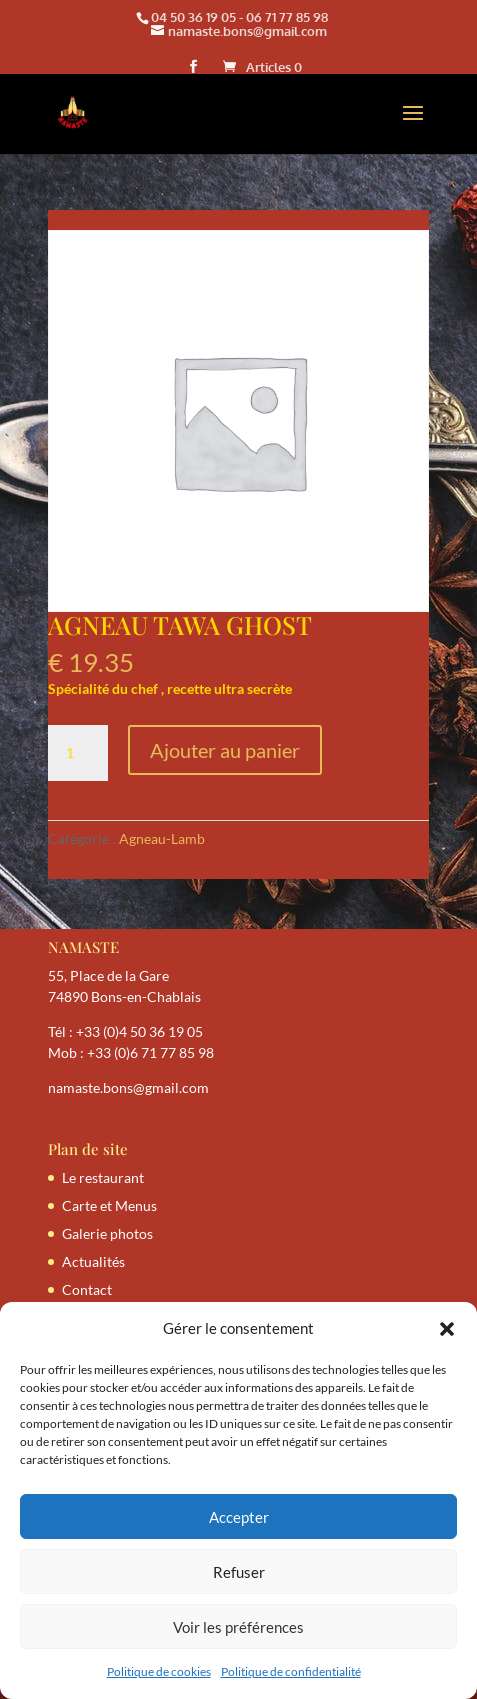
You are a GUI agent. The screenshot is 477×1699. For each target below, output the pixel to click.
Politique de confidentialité (291, 1671)
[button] (447, 1329)
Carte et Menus (109, 1205)
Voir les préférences (238, 1627)
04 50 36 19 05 (193, 17)
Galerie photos (107, 1233)
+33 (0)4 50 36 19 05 (139, 1031)
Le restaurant (103, 1177)
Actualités (93, 1261)
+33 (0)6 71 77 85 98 (150, 1052)
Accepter (239, 1517)
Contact (87, 1289)
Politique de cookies (159, 1671)
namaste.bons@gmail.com (128, 1087)
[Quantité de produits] (78, 753)
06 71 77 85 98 (287, 17)
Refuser (239, 1572)
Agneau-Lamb (162, 838)
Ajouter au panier (225, 750)
